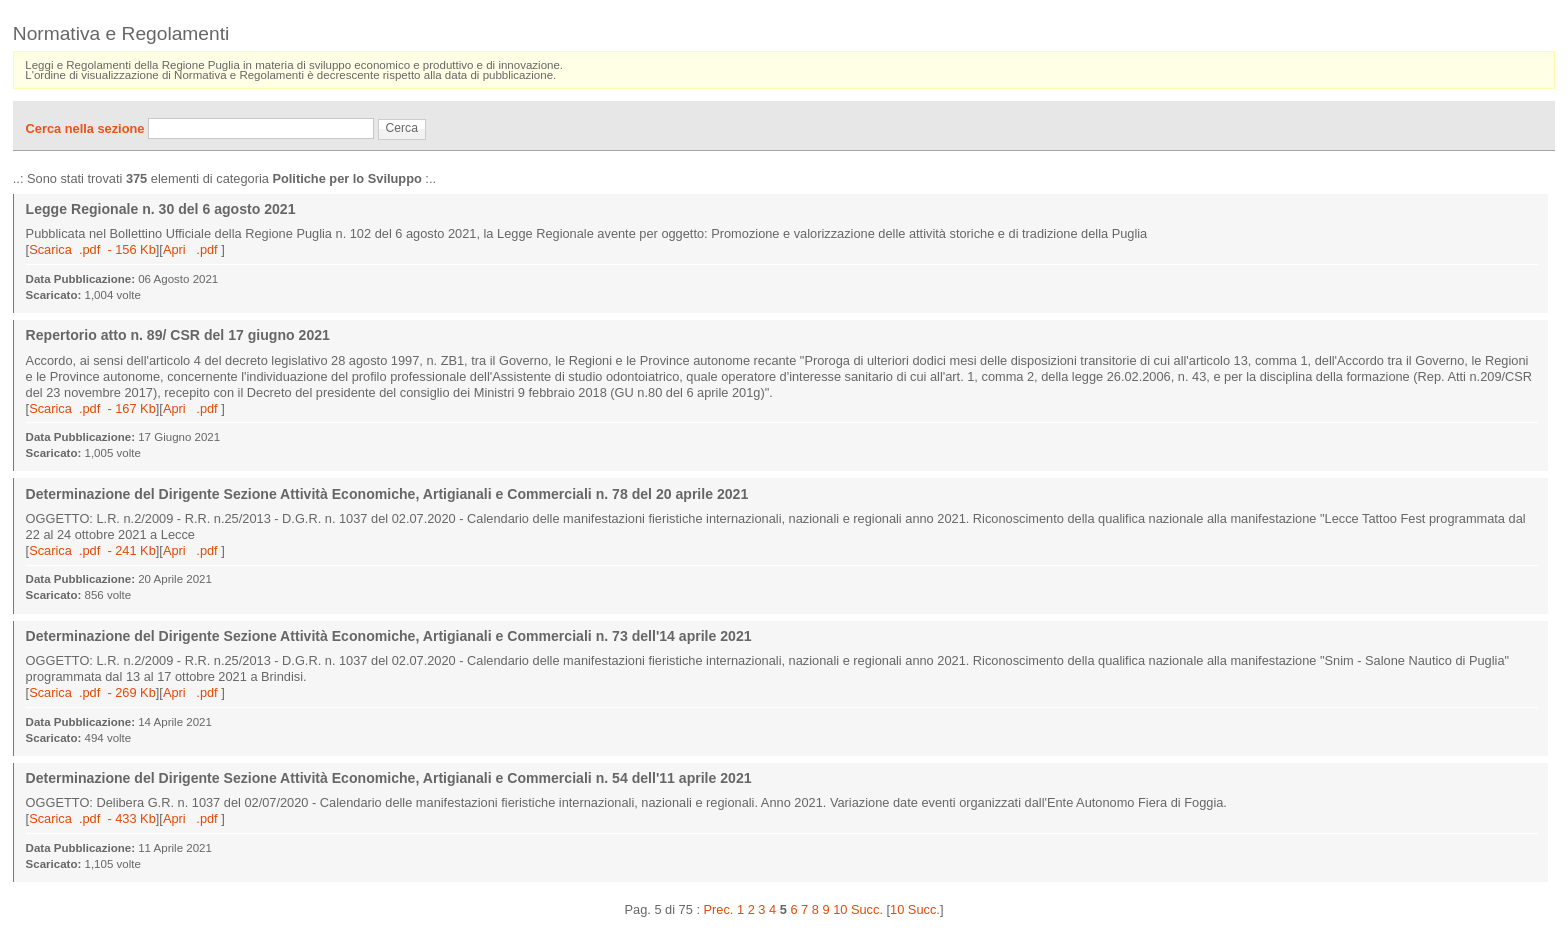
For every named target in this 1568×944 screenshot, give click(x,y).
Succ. (867, 909)
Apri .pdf (192, 249)
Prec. (719, 909)
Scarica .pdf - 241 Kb (92, 550)
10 (840, 909)
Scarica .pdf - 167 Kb (92, 408)
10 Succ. (915, 909)
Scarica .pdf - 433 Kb (92, 818)
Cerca (402, 128)
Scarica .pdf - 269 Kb (92, 692)
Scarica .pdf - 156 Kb (92, 249)
